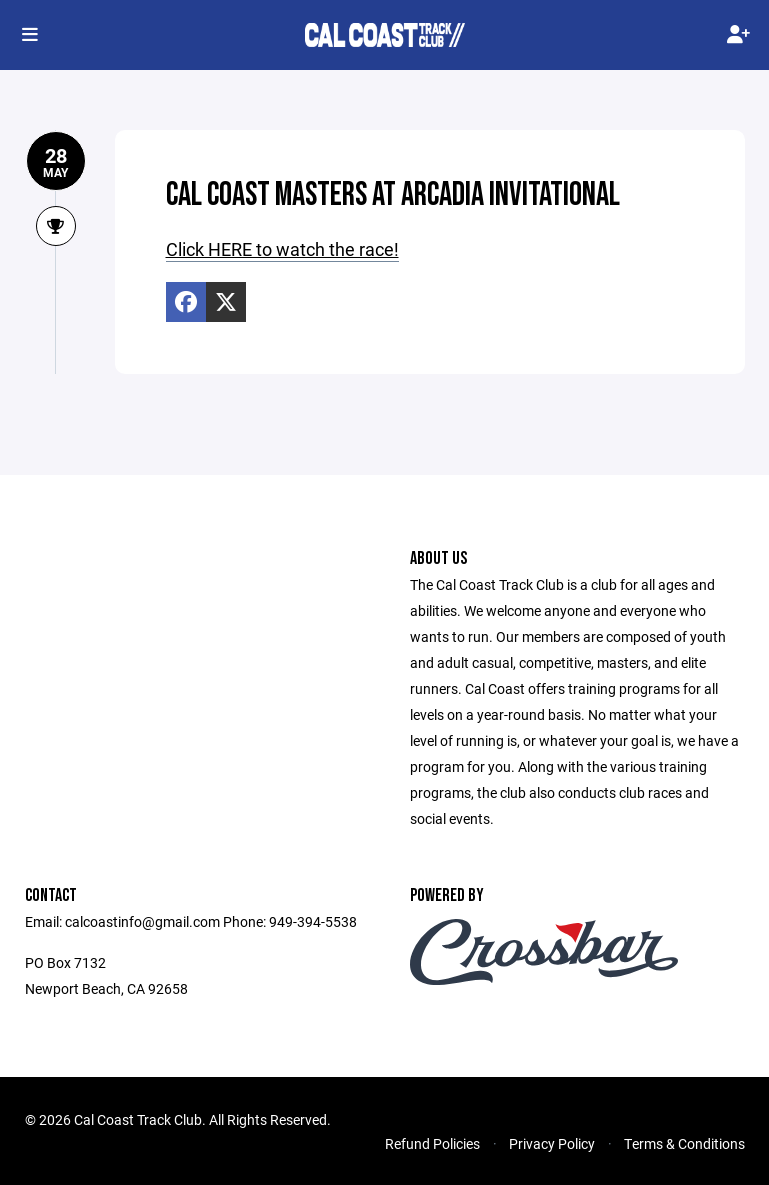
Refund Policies (432, 1143)
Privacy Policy (552, 1143)
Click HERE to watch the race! (282, 249)
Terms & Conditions (684, 1143)
